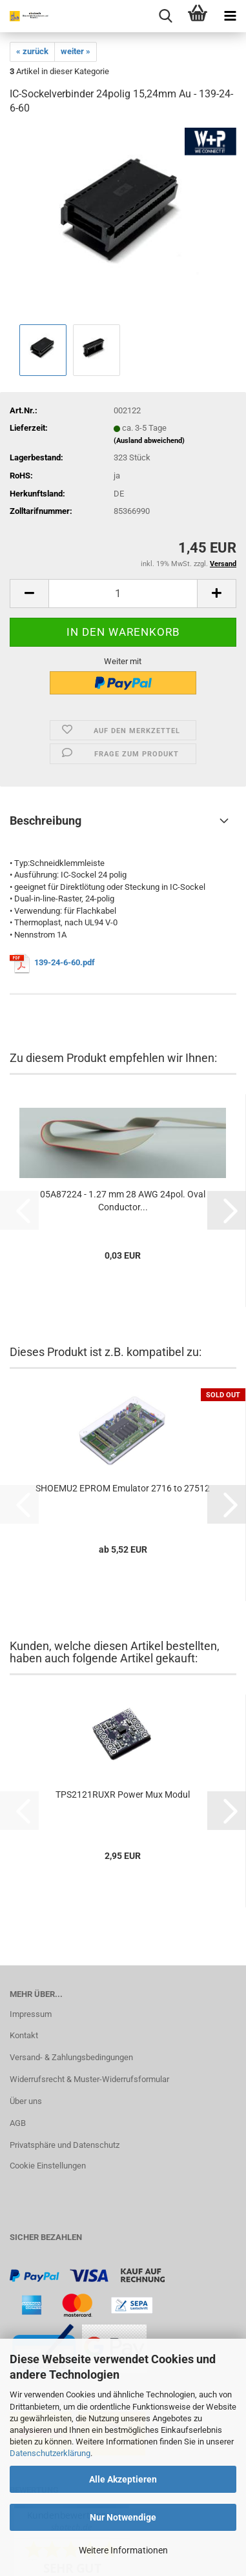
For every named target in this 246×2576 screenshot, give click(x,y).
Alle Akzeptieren (123, 2479)
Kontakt (24, 2035)
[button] (29, 593)
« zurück (32, 51)
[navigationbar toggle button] (230, 16)
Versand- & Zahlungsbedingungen (71, 2057)
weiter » (75, 51)
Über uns (26, 2101)
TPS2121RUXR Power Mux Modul (123, 1794)
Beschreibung (45, 820)
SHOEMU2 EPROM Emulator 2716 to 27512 (123, 1488)
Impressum (31, 2014)
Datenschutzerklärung (50, 2453)
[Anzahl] (123, 593)
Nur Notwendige (123, 2517)
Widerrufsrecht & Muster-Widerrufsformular (89, 2079)
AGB (18, 2123)
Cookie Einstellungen (48, 2165)
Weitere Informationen (123, 2550)
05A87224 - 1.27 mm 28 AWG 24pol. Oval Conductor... (122, 1200)
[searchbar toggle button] (165, 16)
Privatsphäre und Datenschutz (64, 2145)
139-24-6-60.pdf (64, 962)
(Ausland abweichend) (149, 441)
